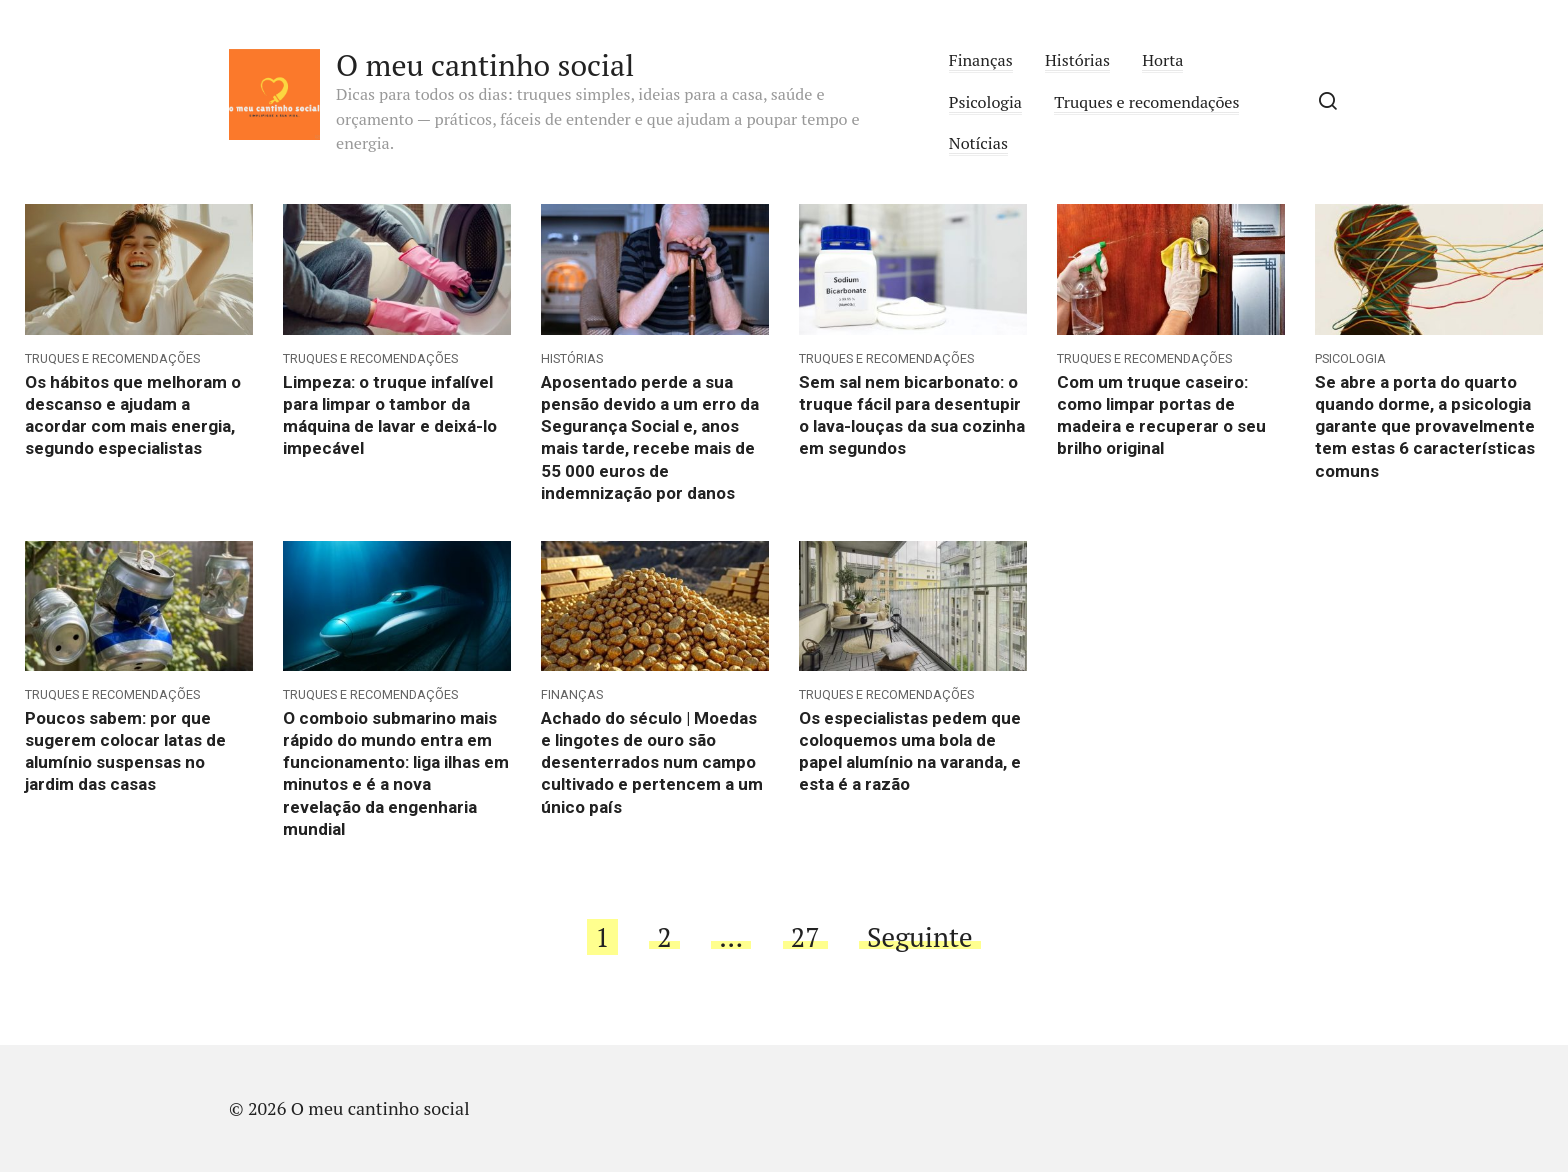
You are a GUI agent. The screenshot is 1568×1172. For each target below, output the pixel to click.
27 (805, 937)
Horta (1162, 60)
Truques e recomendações (1146, 102)
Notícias (978, 143)
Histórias (1077, 60)
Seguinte (920, 937)
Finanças (981, 60)
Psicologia (985, 102)
